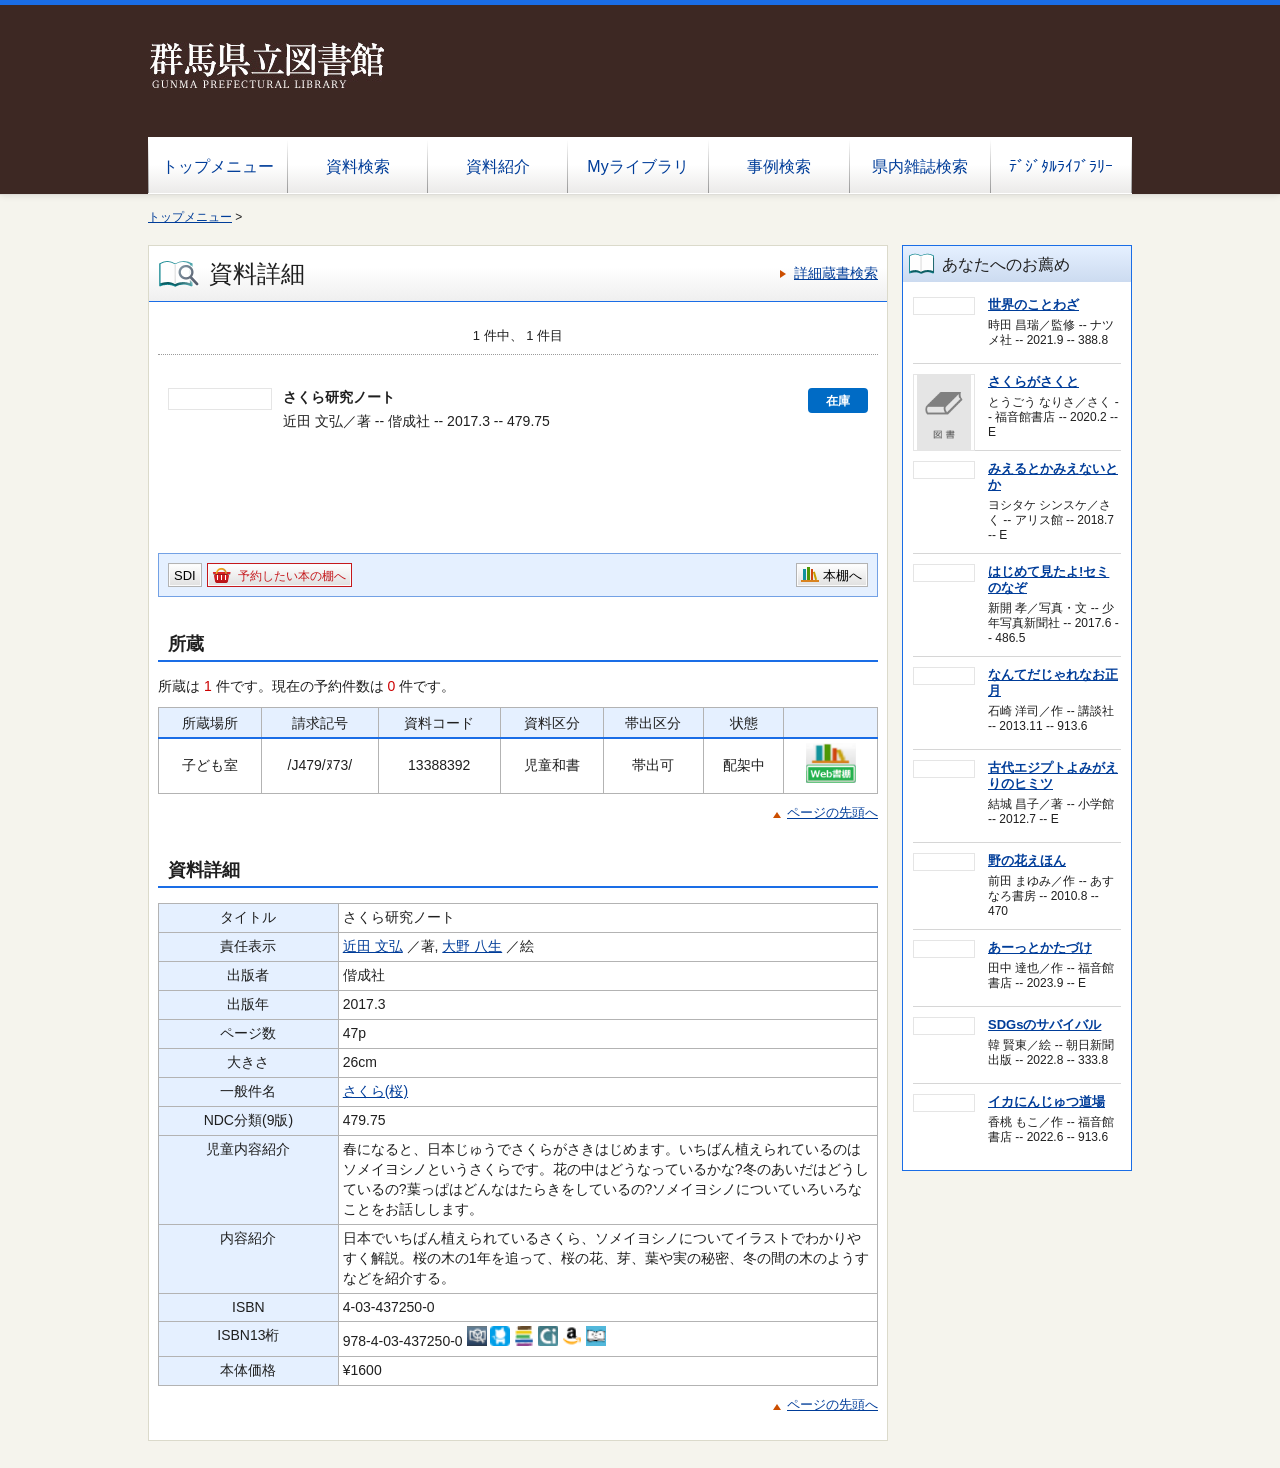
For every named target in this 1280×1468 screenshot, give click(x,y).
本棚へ (842, 575)
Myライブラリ (637, 166)
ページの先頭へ (832, 812)
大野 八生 (472, 946)
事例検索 (779, 166)
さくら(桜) (375, 1091)
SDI (185, 575)
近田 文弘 (373, 946)
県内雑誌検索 (920, 166)
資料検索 (358, 166)
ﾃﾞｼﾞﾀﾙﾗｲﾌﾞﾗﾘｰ (1061, 166)
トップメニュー (218, 166)
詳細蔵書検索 (836, 273)
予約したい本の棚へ (292, 576)
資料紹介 (498, 166)
